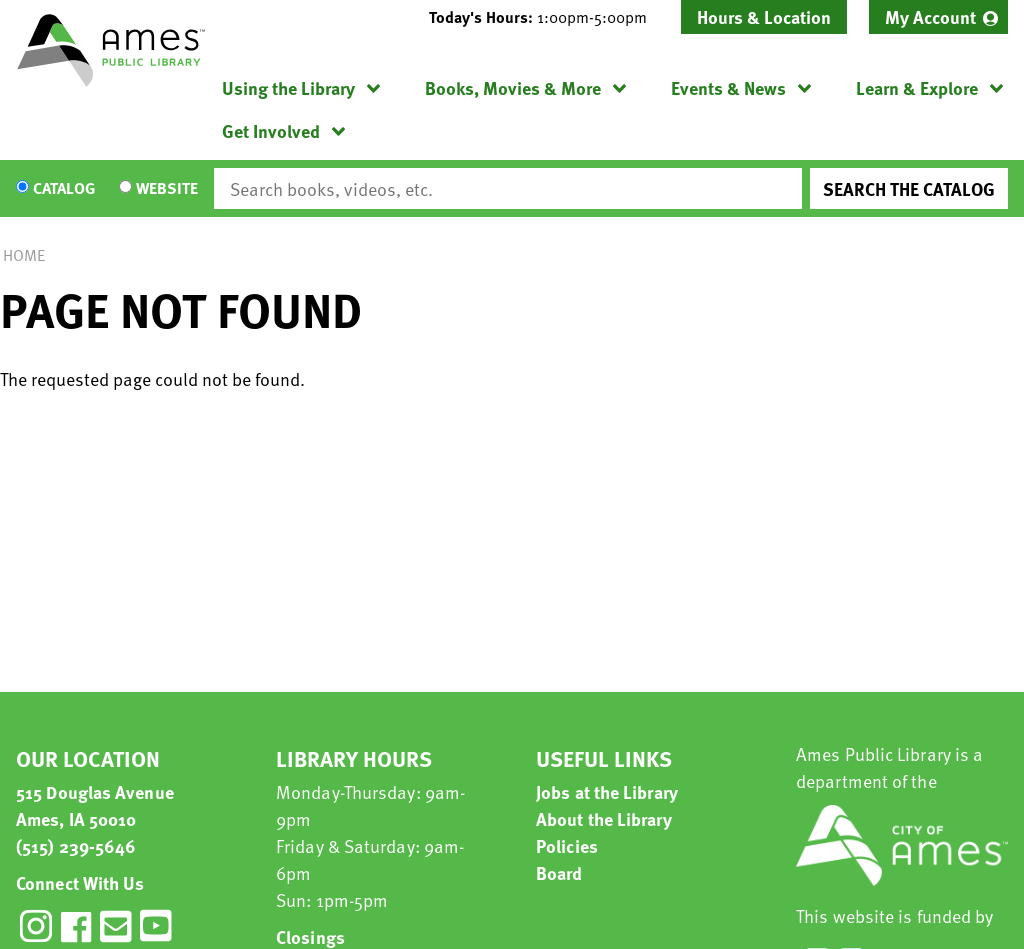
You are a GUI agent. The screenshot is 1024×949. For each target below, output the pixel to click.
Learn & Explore (917, 87)
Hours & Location (764, 16)
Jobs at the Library (607, 791)
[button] (546, 17)
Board (559, 872)
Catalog (64, 189)
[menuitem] (938, 17)
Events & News (728, 87)
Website (167, 189)
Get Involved (271, 130)
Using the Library (288, 87)
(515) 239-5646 (76, 845)
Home (24, 255)
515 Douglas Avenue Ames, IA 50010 (95, 805)
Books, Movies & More (513, 87)
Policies (567, 845)
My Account (930, 16)
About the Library (604, 818)
